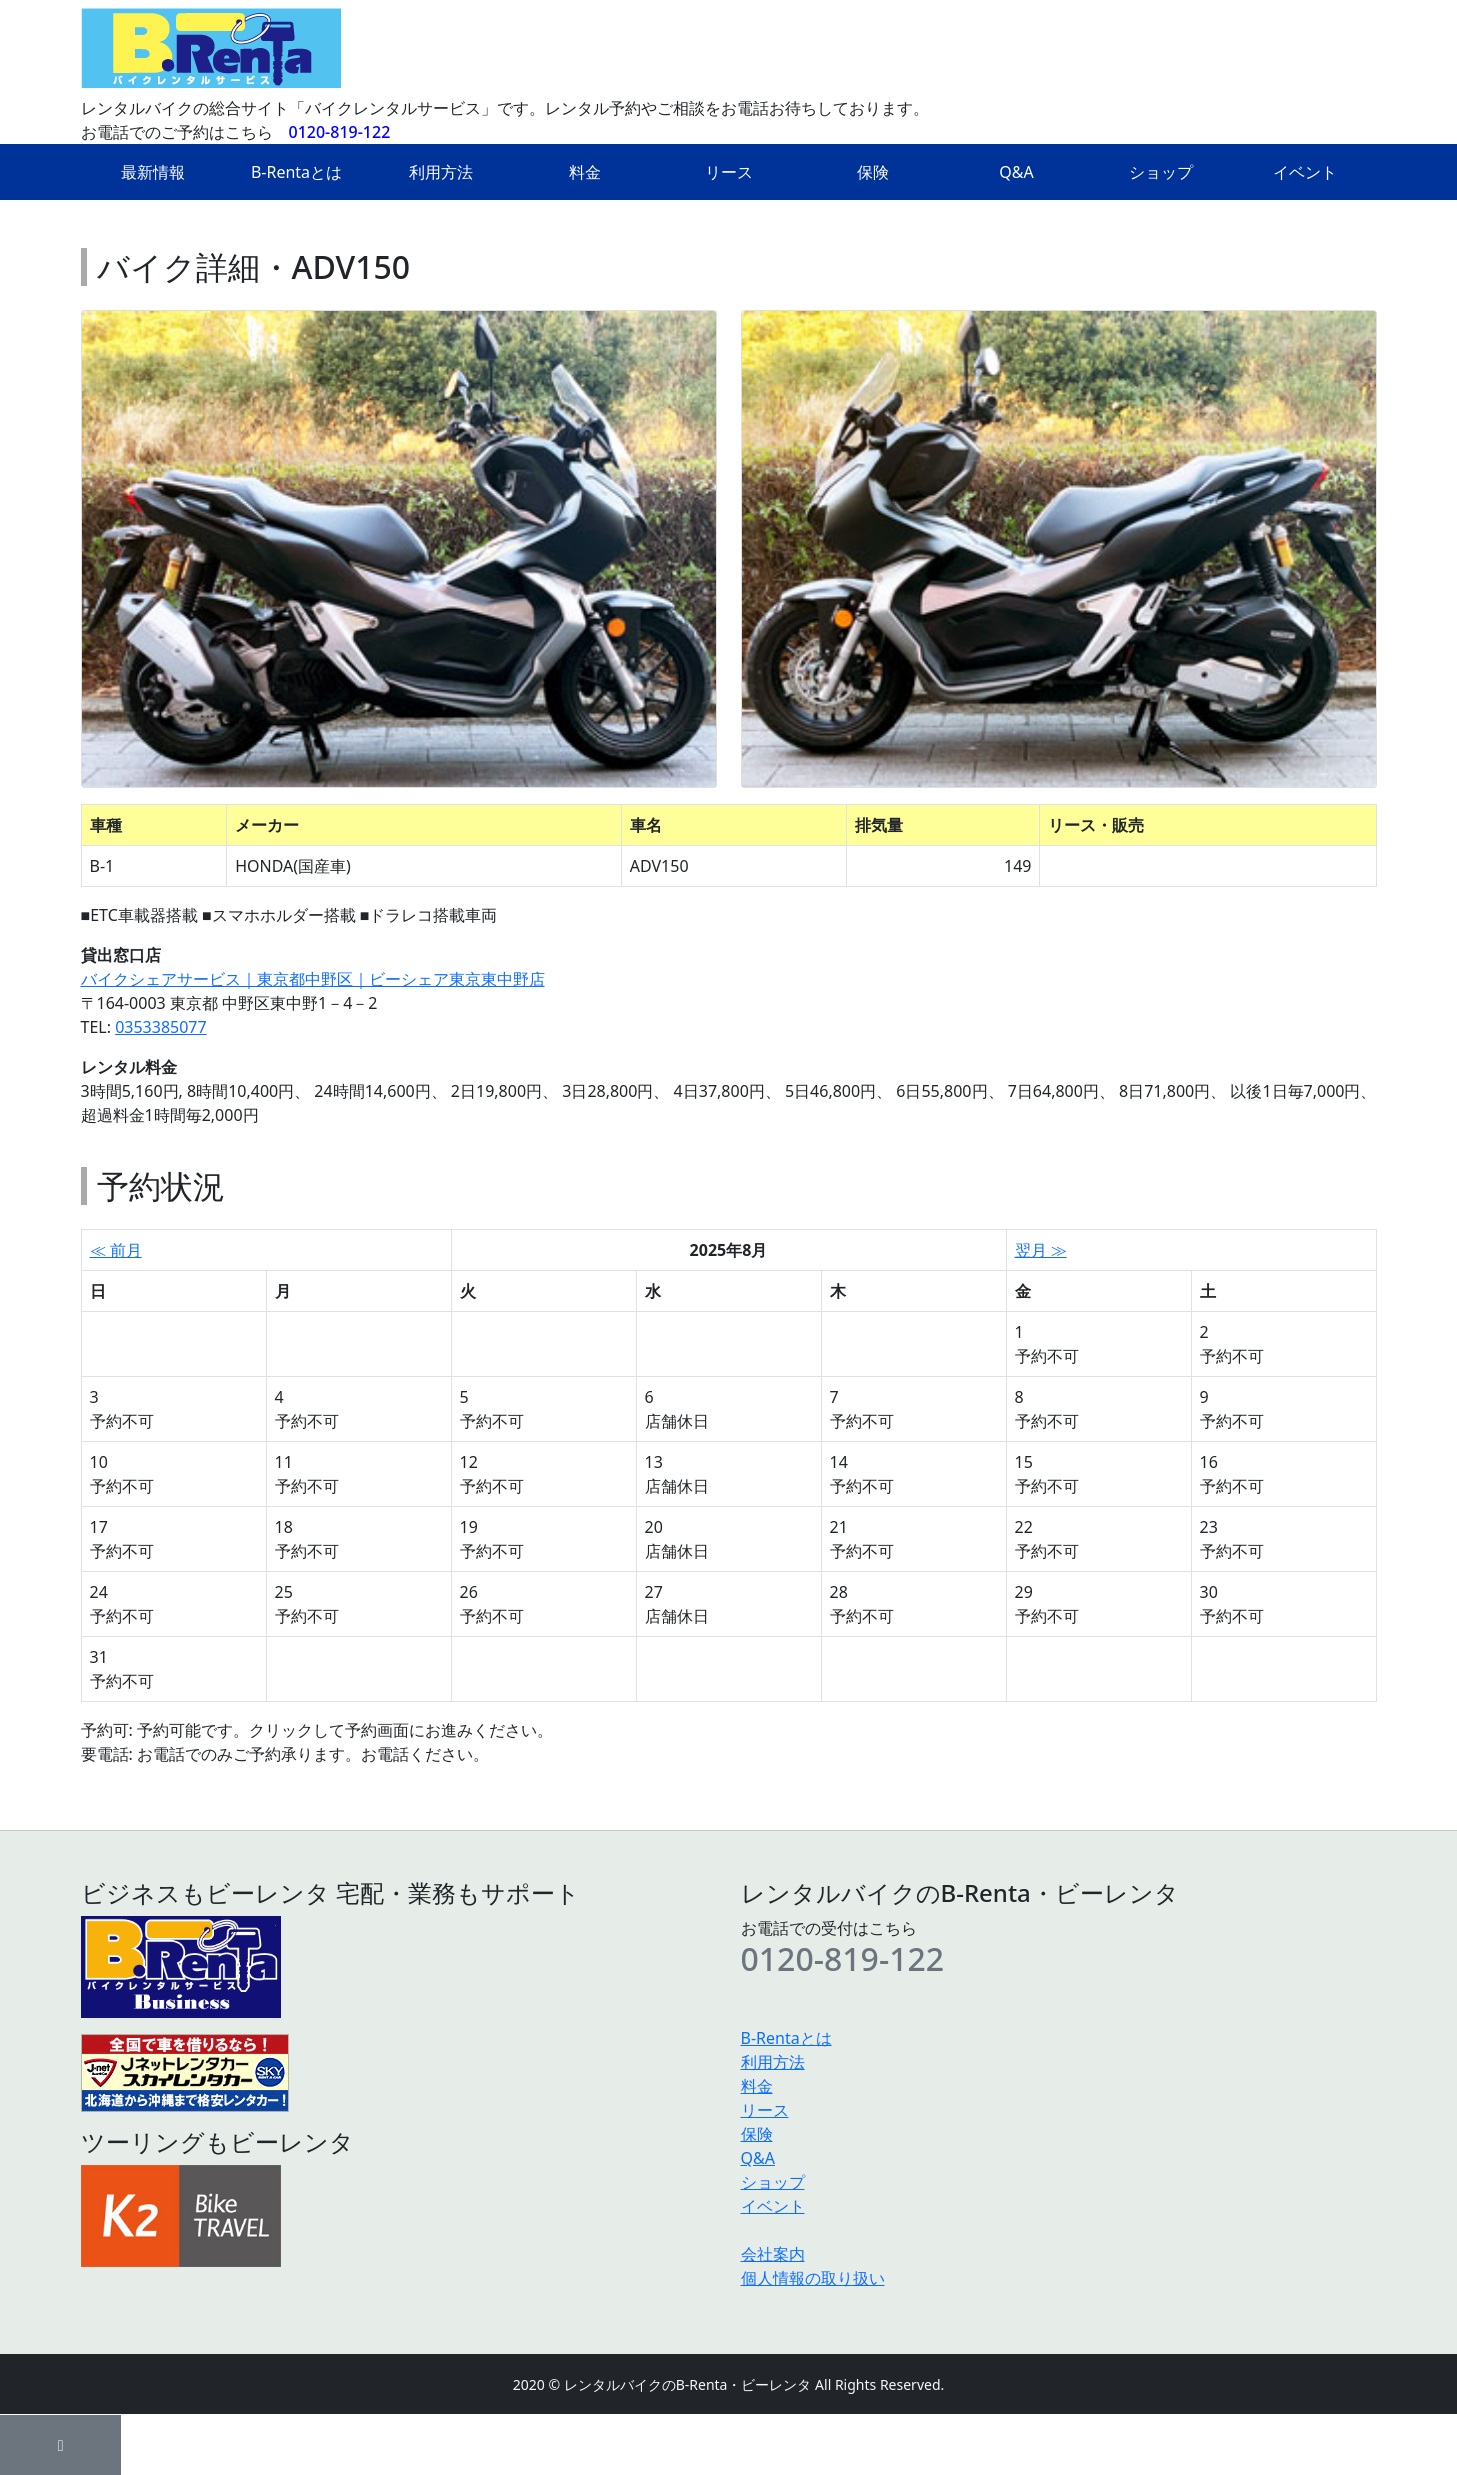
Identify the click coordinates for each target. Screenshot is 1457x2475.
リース (729, 172)
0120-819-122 (340, 132)
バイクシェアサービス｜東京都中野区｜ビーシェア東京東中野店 (313, 979)
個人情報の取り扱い (813, 2278)
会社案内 (773, 2254)
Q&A (1016, 172)
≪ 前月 (116, 1250)
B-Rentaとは (296, 172)
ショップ (1161, 172)
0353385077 (161, 1027)
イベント (1305, 172)
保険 (873, 172)
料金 (585, 172)
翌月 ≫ (1041, 1250)
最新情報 (153, 172)
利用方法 (441, 172)
